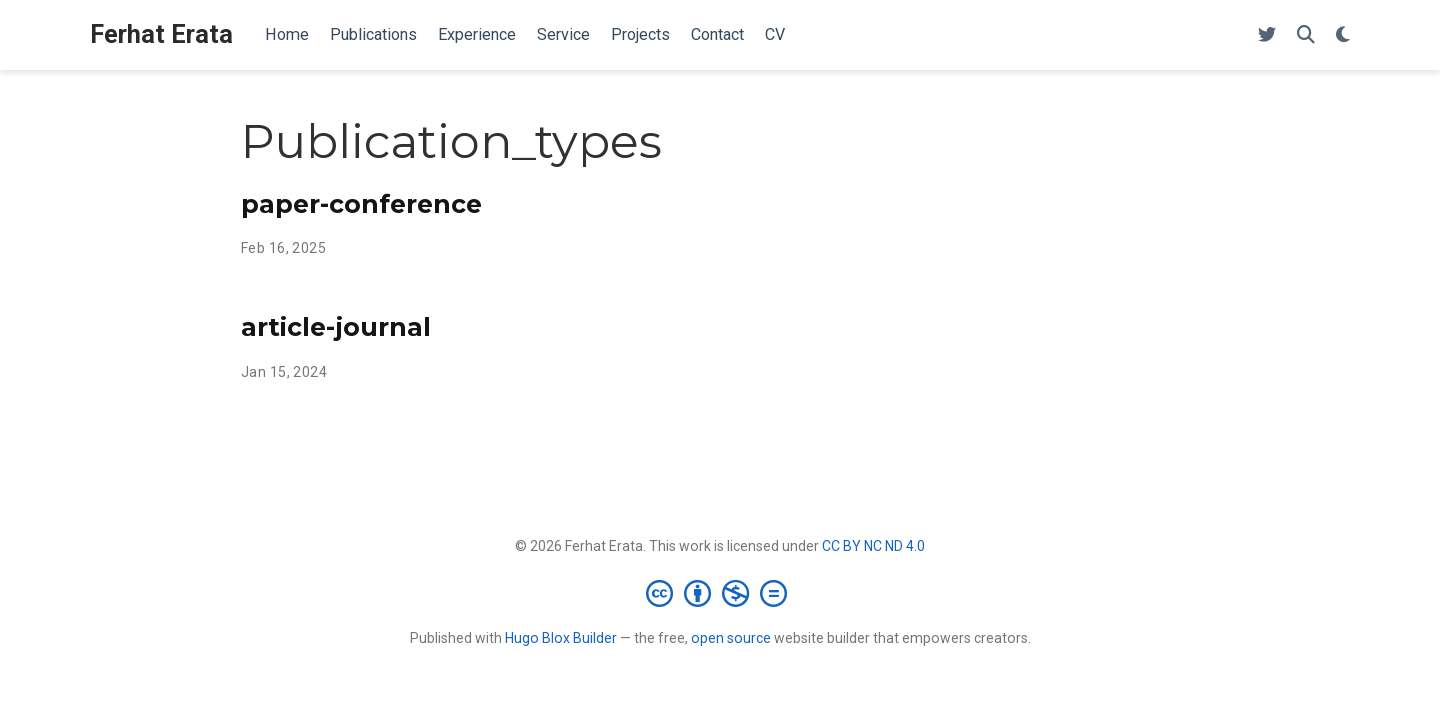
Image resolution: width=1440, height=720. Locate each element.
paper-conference (361, 204)
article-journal (336, 327)
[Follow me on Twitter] (1267, 35)
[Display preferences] (1343, 35)
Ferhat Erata (161, 34)
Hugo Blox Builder (561, 638)
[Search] (1306, 35)
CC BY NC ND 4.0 (873, 546)
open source (731, 638)
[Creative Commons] (720, 593)
